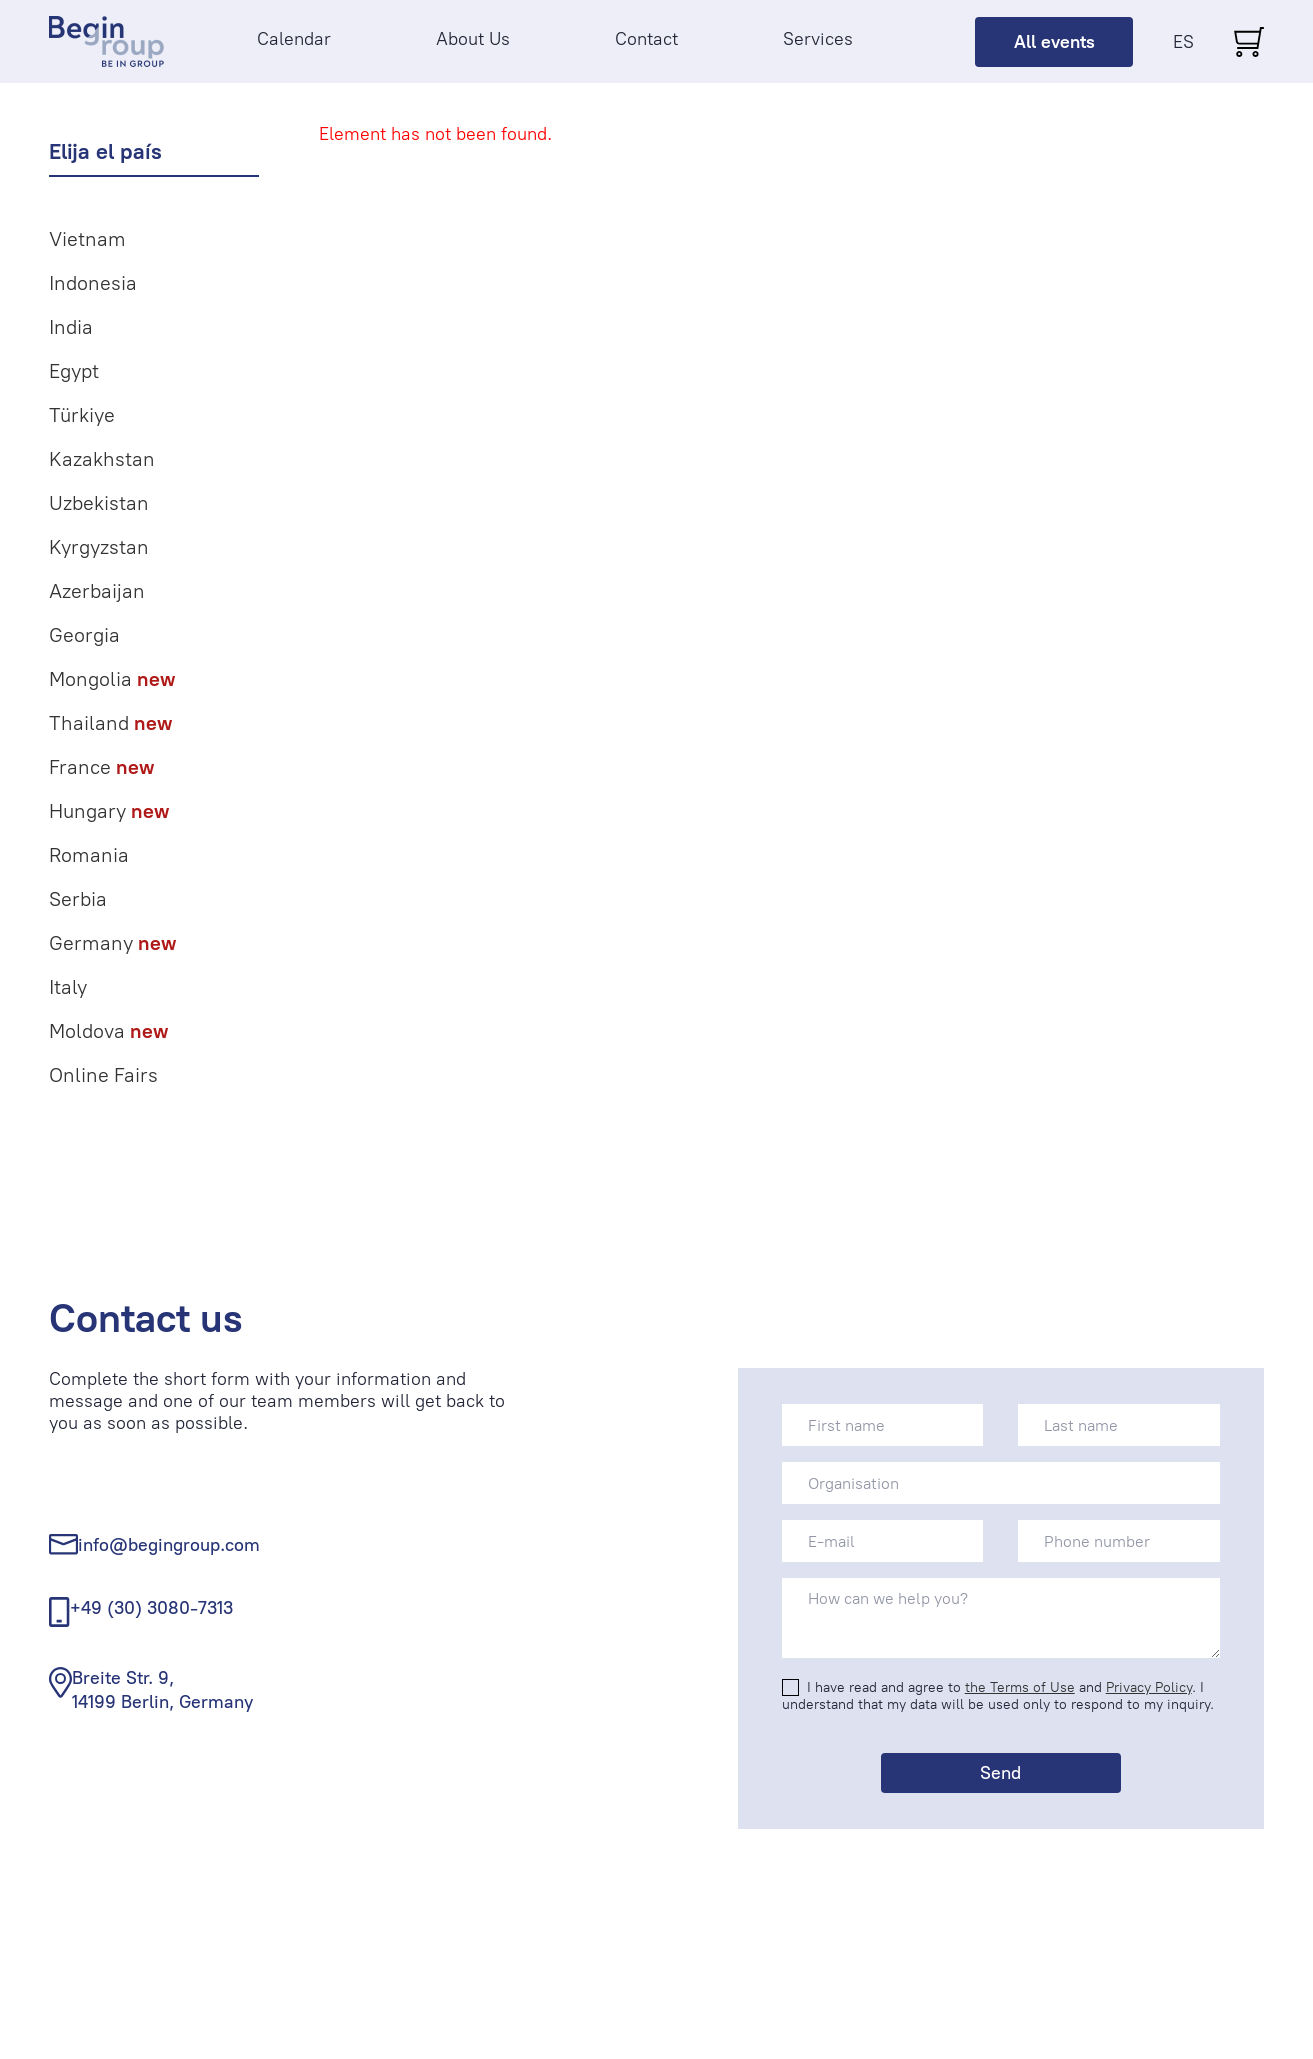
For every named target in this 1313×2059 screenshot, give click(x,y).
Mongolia (112, 679)
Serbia (78, 899)
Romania (89, 855)
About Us (473, 39)
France (101, 767)
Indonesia (93, 283)
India (71, 327)
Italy (68, 987)
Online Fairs (103, 1075)
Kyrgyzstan (99, 547)
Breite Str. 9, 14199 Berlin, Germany (162, 1689)
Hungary (109, 811)
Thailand (110, 723)
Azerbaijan (97, 591)
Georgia (84, 635)
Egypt (74, 371)
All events (1054, 42)
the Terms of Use (1020, 1687)
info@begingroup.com (169, 1545)
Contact (646, 39)
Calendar (294, 39)
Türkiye (82, 415)
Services (818, 39)
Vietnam (87, 239)
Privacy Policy (1149, 1687)
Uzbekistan (99, 503)
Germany (112, 943)
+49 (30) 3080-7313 (151, 1608)
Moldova (108, 1031)
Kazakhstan (102, 459)
